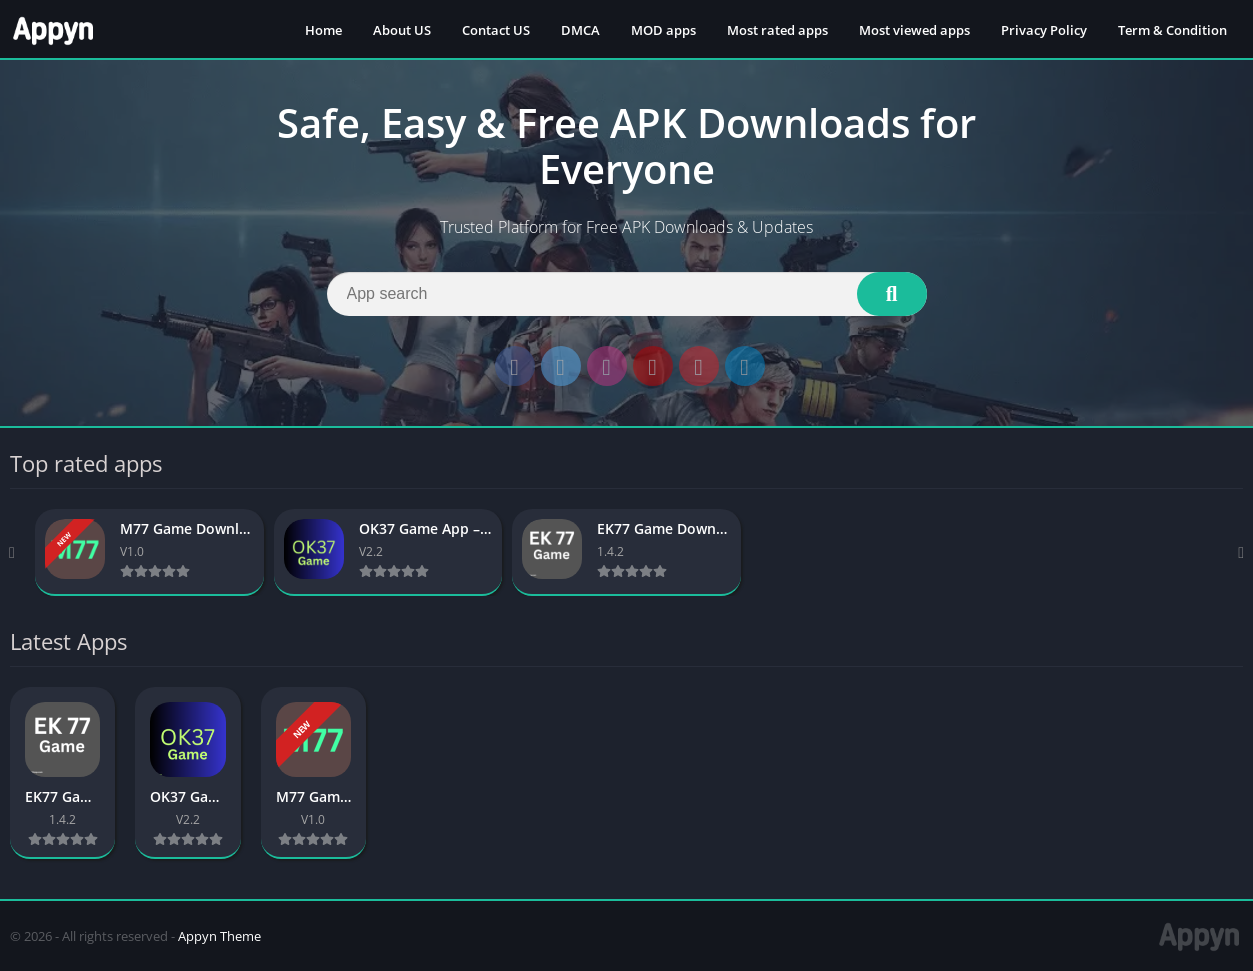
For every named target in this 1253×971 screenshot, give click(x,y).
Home (323, 30)
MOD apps (663, 30)
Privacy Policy (1044, 30)
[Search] (627, 294)
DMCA (580, 30)
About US (402, 30)
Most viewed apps (914, 30)
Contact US (496, 30)
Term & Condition (1172, 30)
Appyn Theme (219, 936)
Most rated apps (777, 30)
